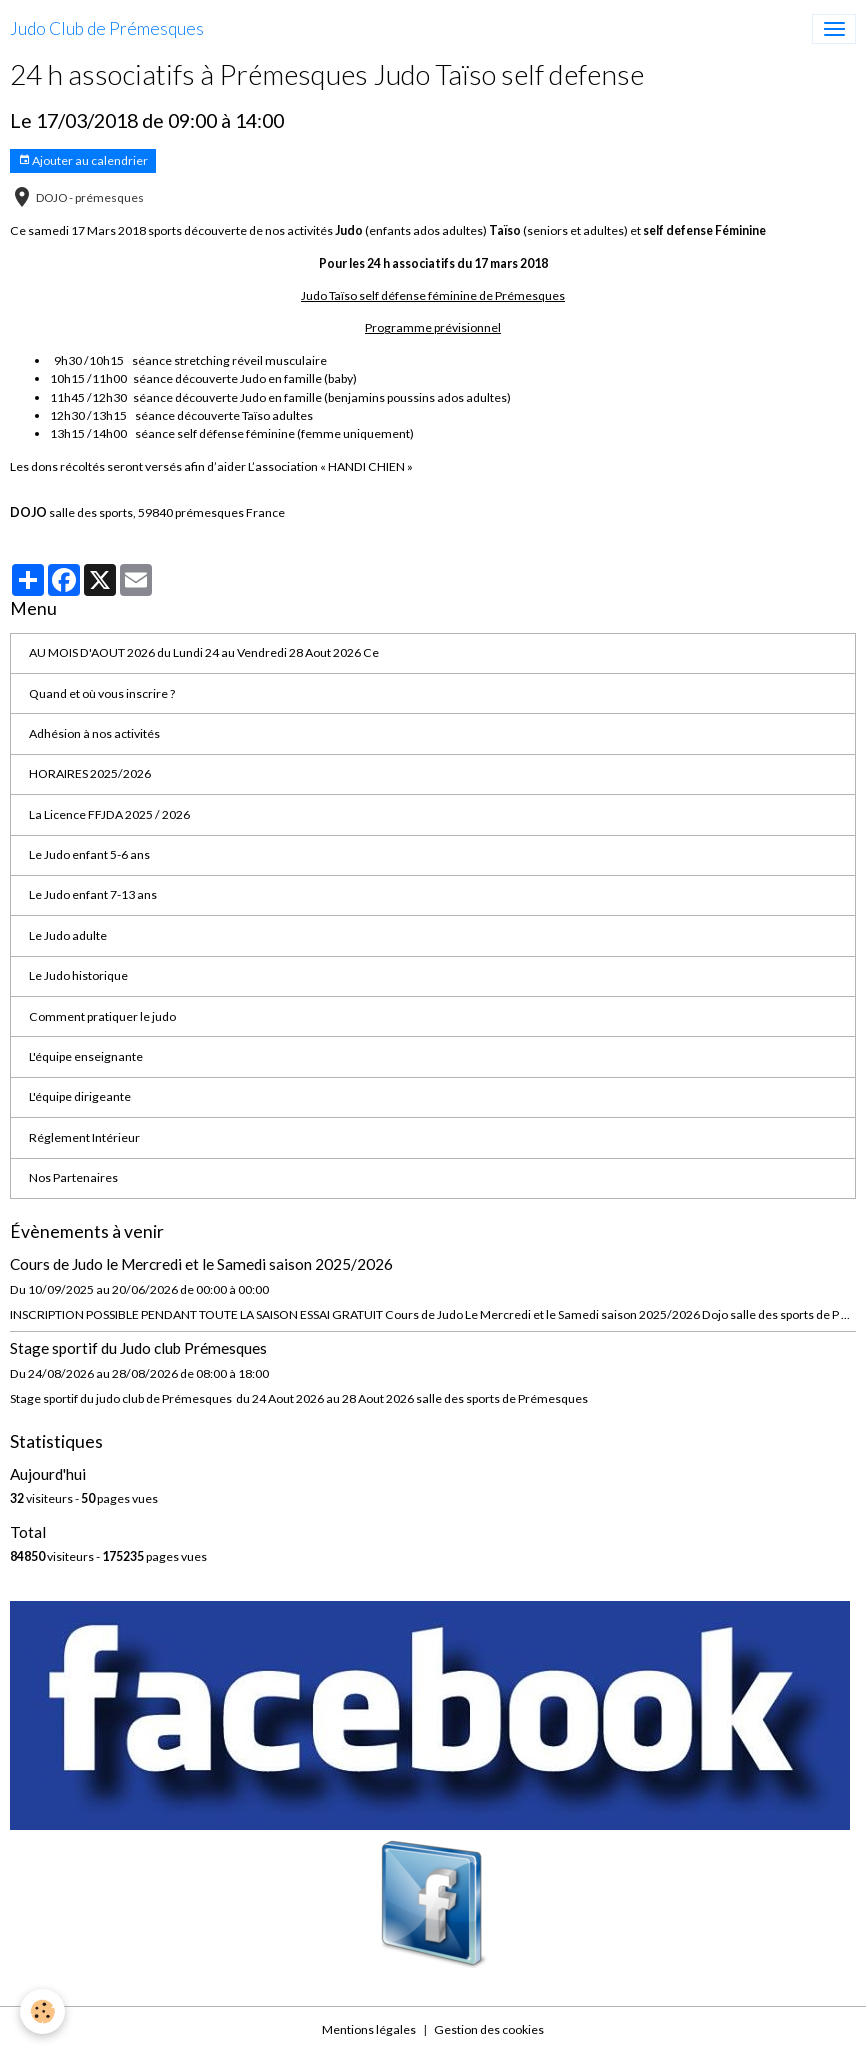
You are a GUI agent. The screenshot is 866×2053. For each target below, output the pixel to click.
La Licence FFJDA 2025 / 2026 (109, 814)
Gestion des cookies (489, 2029)
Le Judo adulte (68, 935)
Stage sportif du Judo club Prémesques (138, 1348)
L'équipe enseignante (86, 1056)
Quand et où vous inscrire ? (102, 693)
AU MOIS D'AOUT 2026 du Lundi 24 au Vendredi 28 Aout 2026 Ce (204, 652)
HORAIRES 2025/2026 (90, 773)
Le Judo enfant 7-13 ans (93, 894)
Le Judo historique (78, 975)
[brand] (107, 29)
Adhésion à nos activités (94, 733)
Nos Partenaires (73, 1177)
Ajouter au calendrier (83, 160)
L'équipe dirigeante (80, 1096)
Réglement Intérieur (84, 1137)
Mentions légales (369, 2029)
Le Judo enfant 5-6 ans (89, 854)
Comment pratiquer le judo (102, 1016)
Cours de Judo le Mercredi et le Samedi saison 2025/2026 (201, 1264)
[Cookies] (42, 2011)
